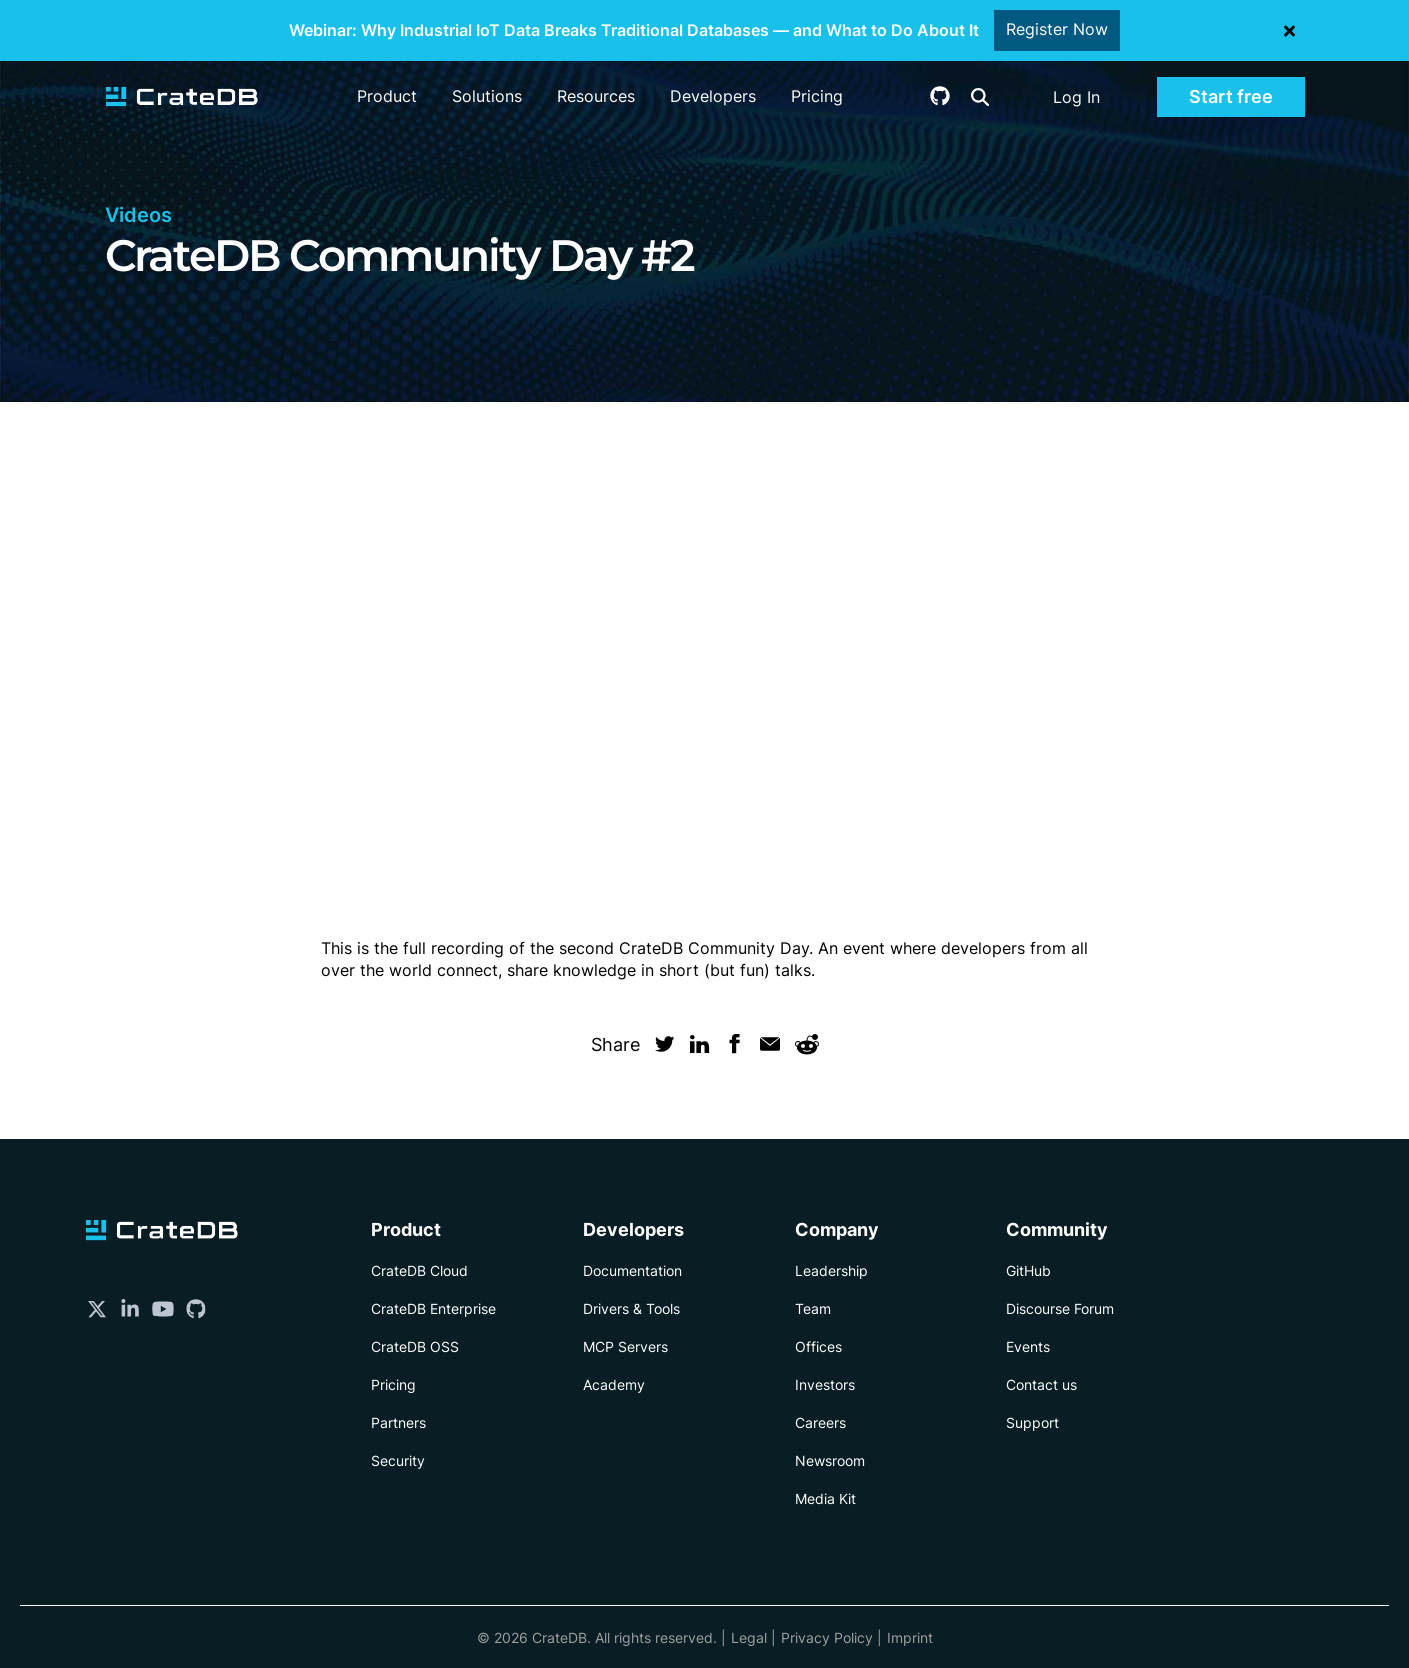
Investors (825, 1384)
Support (1032, 1422)
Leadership (831, 1270)
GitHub (1028, 1270)
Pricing (817, 96)
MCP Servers (625, 1346)
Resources (596, 96)
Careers (820, 1422)
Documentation (632, 1270)
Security (398, 1460)
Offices (818, 1346)
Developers (713, 96)
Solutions (487, 96)
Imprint (910, 1637)
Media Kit (825, 1498)
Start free (1231, 96)
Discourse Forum (1060, 1308)
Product (387, 96)
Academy (614, 1384)
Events (1028, 1346)
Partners (398, 1422)
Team (813, 1308)
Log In (1076, 97)
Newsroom (830, 1460)
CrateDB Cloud (419, 1270)
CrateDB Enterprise (433, 1308)
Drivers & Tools (631, 1308)
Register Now (1057, 30)
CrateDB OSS (415, 1346)
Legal (749, 1637)
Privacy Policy (827, 1637)
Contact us (1041, 1384)
